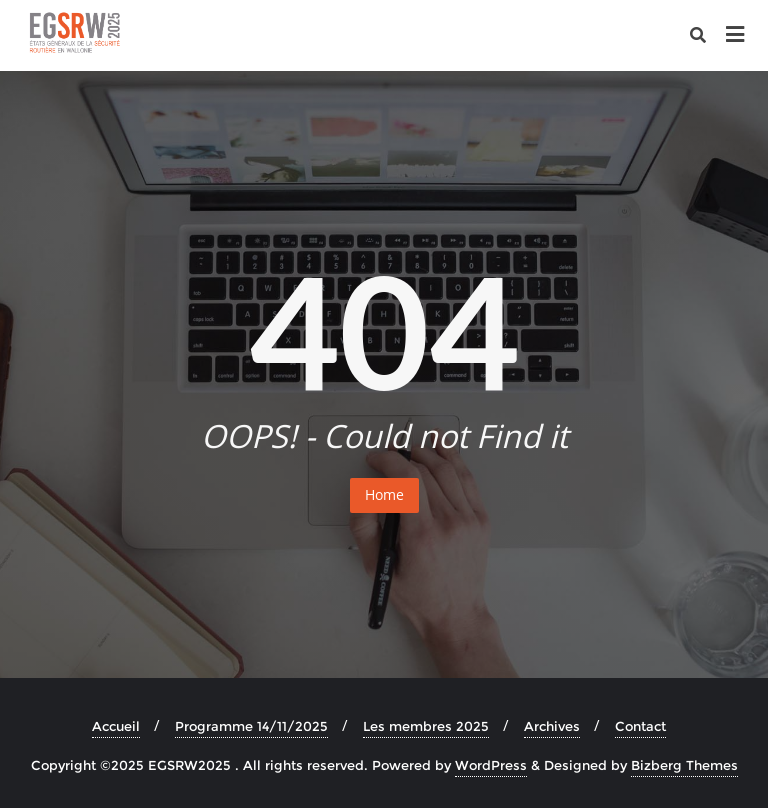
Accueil (116, 726)
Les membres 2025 (426, 726)
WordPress (491, 765)
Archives (552, 726)
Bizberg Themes (684, 765)
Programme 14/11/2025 (251, 726)
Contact (640, 726)
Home (384, 494)
